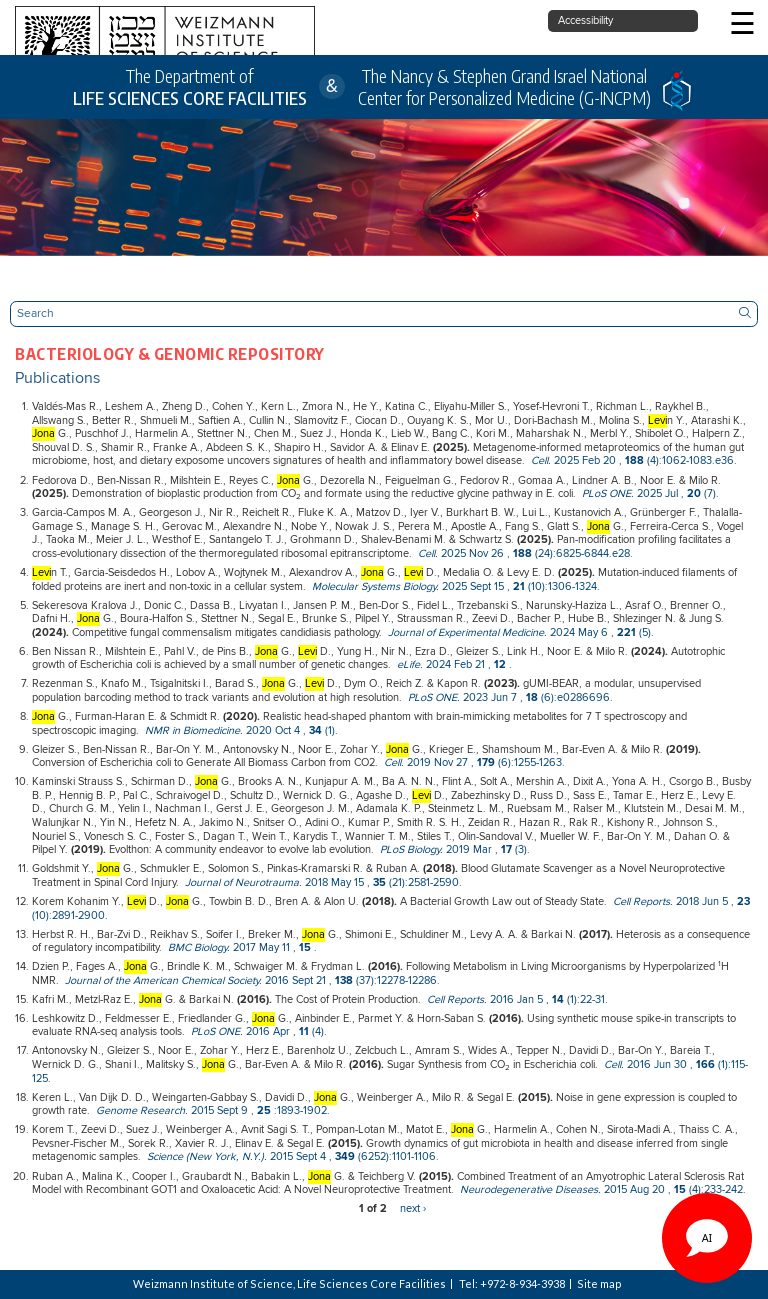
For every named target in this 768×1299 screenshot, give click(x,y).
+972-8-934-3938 (522, 1283)
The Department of (190, 87)
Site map (599, 1283)
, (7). (650, 494)
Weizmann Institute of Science (213, 1283)
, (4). (259, 1032)
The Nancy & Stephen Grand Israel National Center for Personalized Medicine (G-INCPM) (504, 87)
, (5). (521, 633)
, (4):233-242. (603, 1190)
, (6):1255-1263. (474, 763)
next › (413, 1209)
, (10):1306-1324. (456, 587)
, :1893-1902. (213, 1111)
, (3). (455, 850)
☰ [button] (742, 25)
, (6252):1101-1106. (293, 1157)
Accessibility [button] (585, 21)
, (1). (241, 731)
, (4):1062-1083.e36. (634, 461)
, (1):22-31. (517, 1000)
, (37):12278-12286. (252, 981)
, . (454, 665)
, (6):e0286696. (510, 698)
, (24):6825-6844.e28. (525, 554)
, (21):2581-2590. (323, 883)
